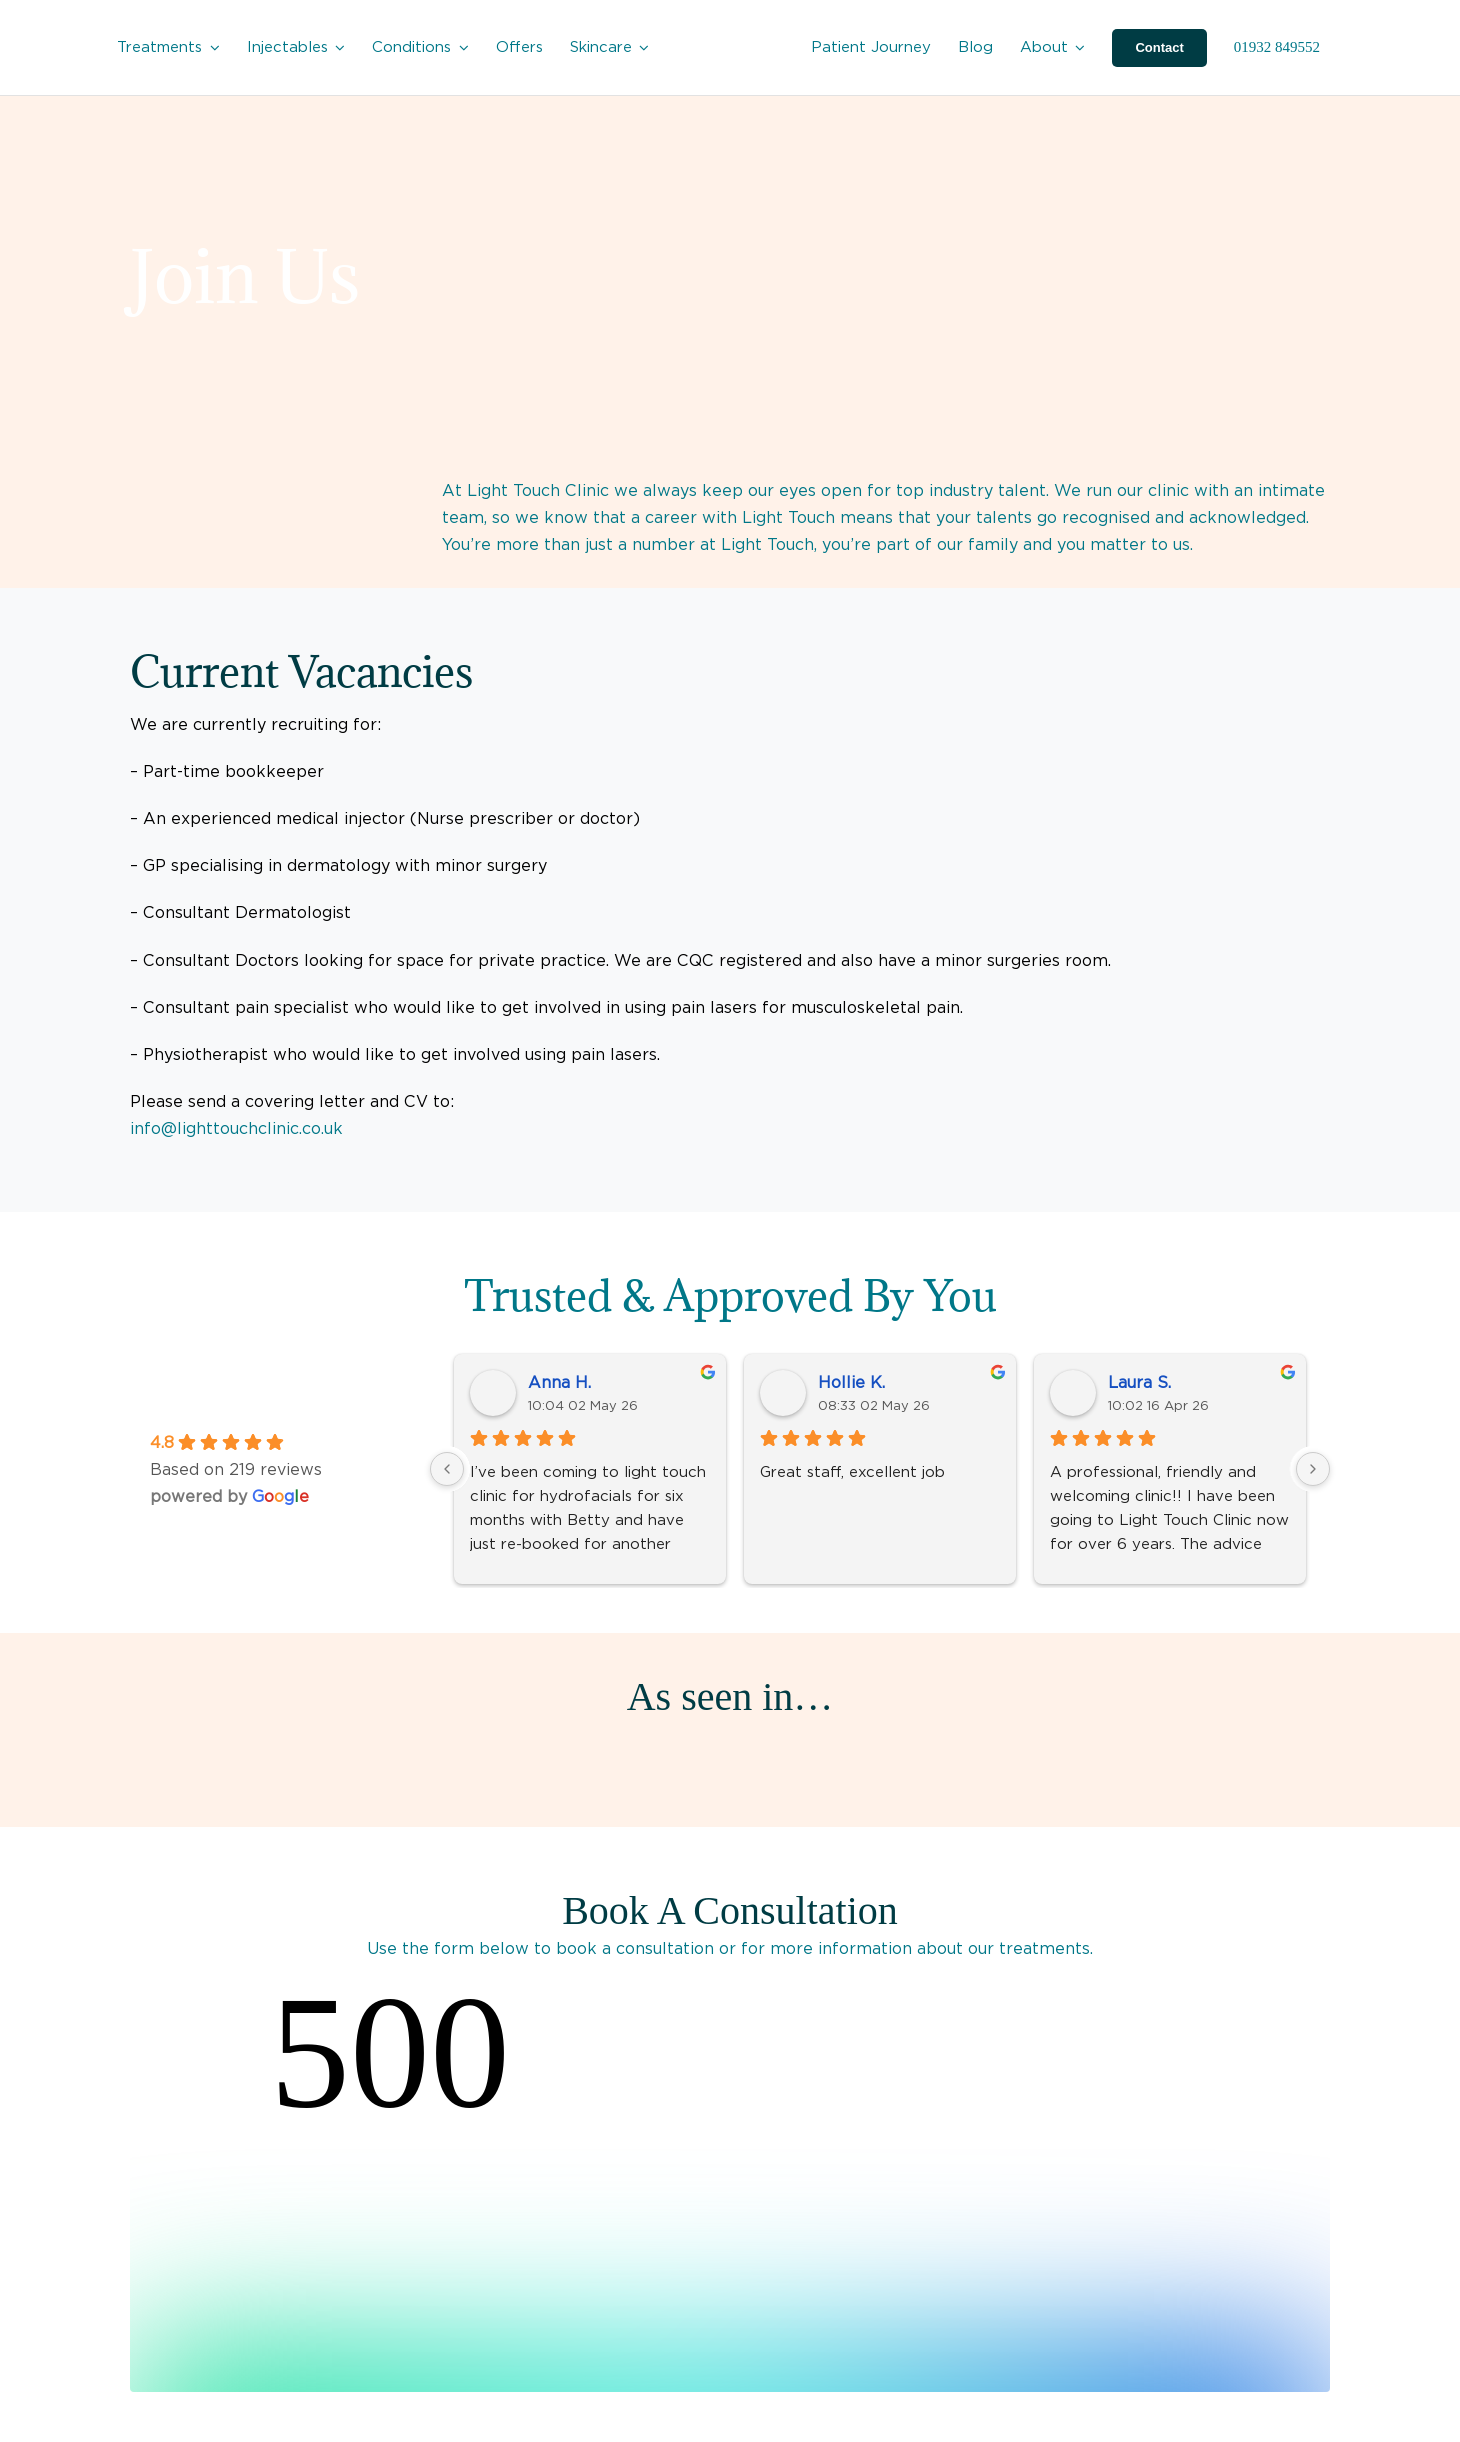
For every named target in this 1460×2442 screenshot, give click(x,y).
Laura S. (1139, 1382)
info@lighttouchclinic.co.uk (236, 1128)
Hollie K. (851, 1382)
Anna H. (559, 1382)
